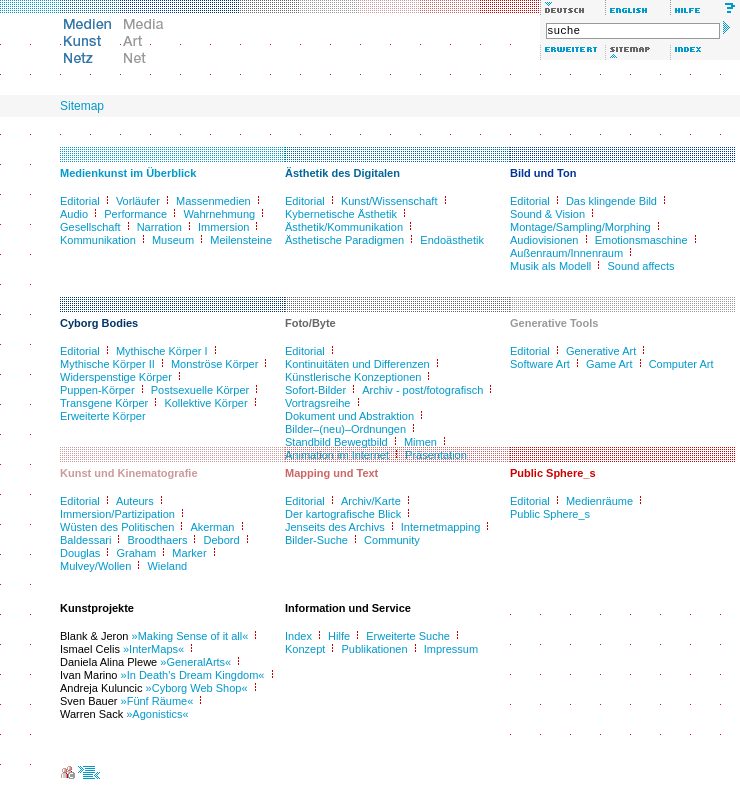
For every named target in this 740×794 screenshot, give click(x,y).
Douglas (80, 553)
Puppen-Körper (97, 390)
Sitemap (82, 106)
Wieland (167, 566)
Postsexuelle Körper (200, 390)
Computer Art (681, 364)
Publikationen (375, 649)
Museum (173, 240)
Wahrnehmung (219, 214)
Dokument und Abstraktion (349, 416)
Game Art (609, 364)
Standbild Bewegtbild (336, 442)
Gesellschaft (90, 227)
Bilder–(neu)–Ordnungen (345, 429)
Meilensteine (241, 240)
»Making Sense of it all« (190, 636)
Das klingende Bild (611, 201)
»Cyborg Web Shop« (197, 688)
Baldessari (85, 540)
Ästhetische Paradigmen (344, 240)
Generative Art (601, 351)
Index (298, 636)
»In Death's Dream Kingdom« (193, 675)
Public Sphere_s (550, 514)
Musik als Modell (550, 266)
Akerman (212, 527)
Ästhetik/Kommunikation (344, 227)
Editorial (80, 201)
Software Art (540, 364)
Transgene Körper (104, 403)
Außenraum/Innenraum (566, 253)
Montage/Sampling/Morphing (580, 227)
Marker (189, 553)
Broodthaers (157, 540)
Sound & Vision (547, 214)
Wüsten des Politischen (117, 527)
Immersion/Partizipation (117, 514)
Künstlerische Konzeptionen (353, 377)
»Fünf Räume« (157, 701)
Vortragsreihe (317, 403)
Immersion (223, 227)
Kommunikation (98, 240)
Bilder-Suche (316, 540)
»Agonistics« (157, 714)
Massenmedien (213, 201)
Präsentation (436, 455)
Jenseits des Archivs (335, 527)
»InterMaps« (153, 649)
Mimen (420, 442)
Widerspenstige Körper (116, 377)
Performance (135, 214)
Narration (159, 227)
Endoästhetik (452, 240)
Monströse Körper (214, 364)
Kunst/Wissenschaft (389, 201)
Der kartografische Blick (343, 514)
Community (392, 540)
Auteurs (135, 501)
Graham (136, 553)
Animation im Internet (337, 455)
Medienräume (599, 501)
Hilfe (339, 636)
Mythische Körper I (162, 351)
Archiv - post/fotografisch (422, 390)
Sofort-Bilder (315, 390)
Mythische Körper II (107, 364)
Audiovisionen (544, 240)
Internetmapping (441, 527)
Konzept (305, 649)
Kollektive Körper (205, 403)
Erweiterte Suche (408, 636)
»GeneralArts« (195, 662)
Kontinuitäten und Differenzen (357, 364)
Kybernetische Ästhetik (341, 214)
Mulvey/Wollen (95, 566)
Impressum (451, 649)
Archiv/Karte (371, 501)
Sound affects (640, 266)
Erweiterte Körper (103, 416)
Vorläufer (138, 201)
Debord (222, 540)
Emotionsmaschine (641, 240)
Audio (74, 214)
